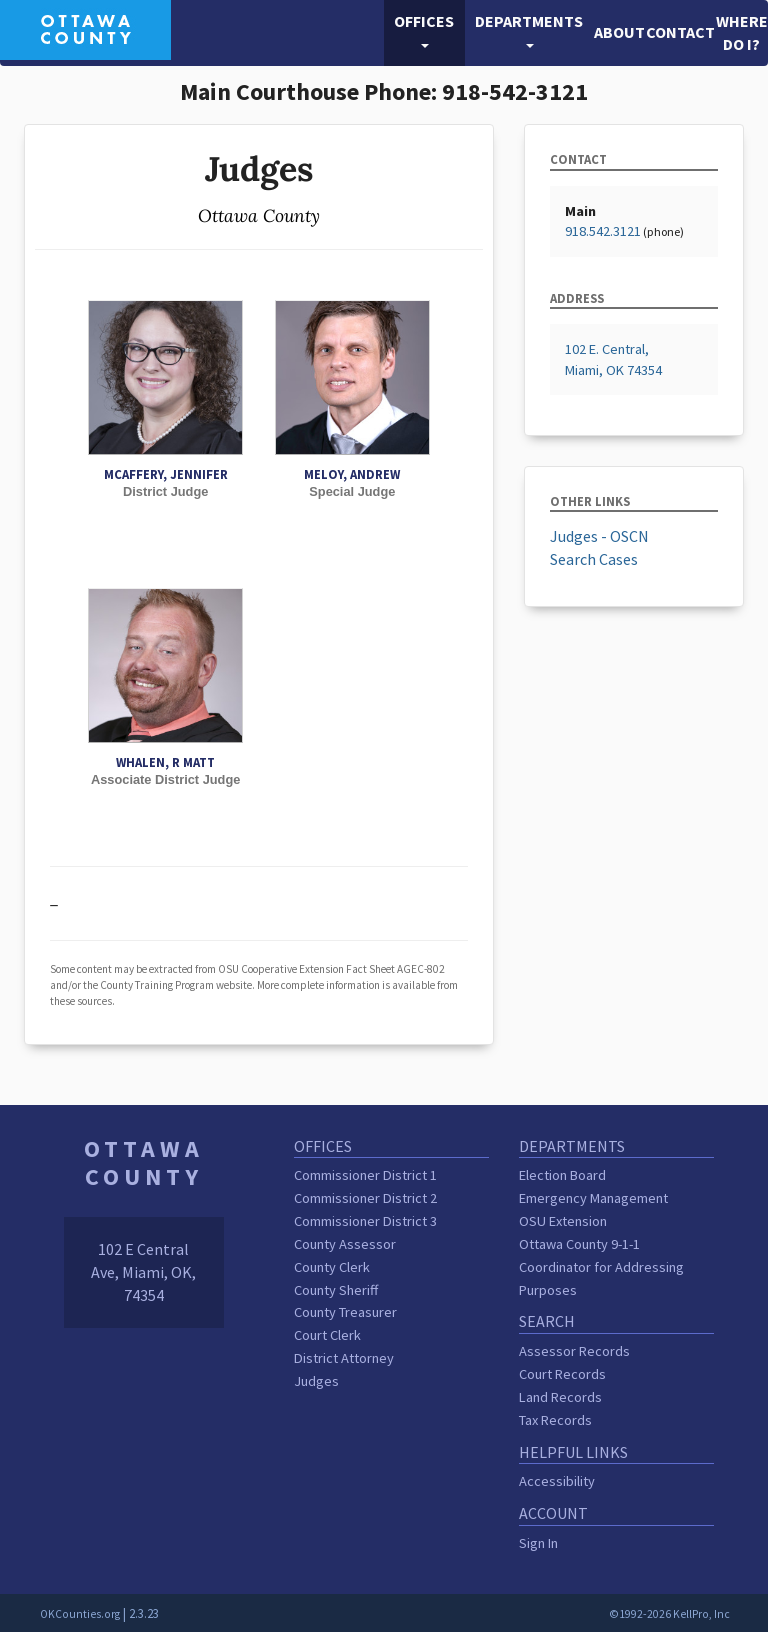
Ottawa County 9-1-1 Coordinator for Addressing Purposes (601, 1267)
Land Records (560, 1397)
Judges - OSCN (599, 536)
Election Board (562, 1175)
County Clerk (332, 1267)
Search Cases (594, 559)
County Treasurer (345, 1312)
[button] (424, 33)
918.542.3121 (603, 231)
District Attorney (344, 1358)
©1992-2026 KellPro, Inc (669, 1614)
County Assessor (345, 1244)
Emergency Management (593, 1198)
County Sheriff (336, 1290)
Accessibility (557, 1481)
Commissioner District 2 (365, 1198)
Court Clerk (327, 1335)
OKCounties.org (80, 1614)
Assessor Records (574, 1351)
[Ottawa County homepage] (85, 28)
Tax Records (555, 1420)
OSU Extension (563, 1221)
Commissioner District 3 (365, 1221)
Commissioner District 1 (365, 1175)
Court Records (562, 1374)
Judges (316, 1381)
